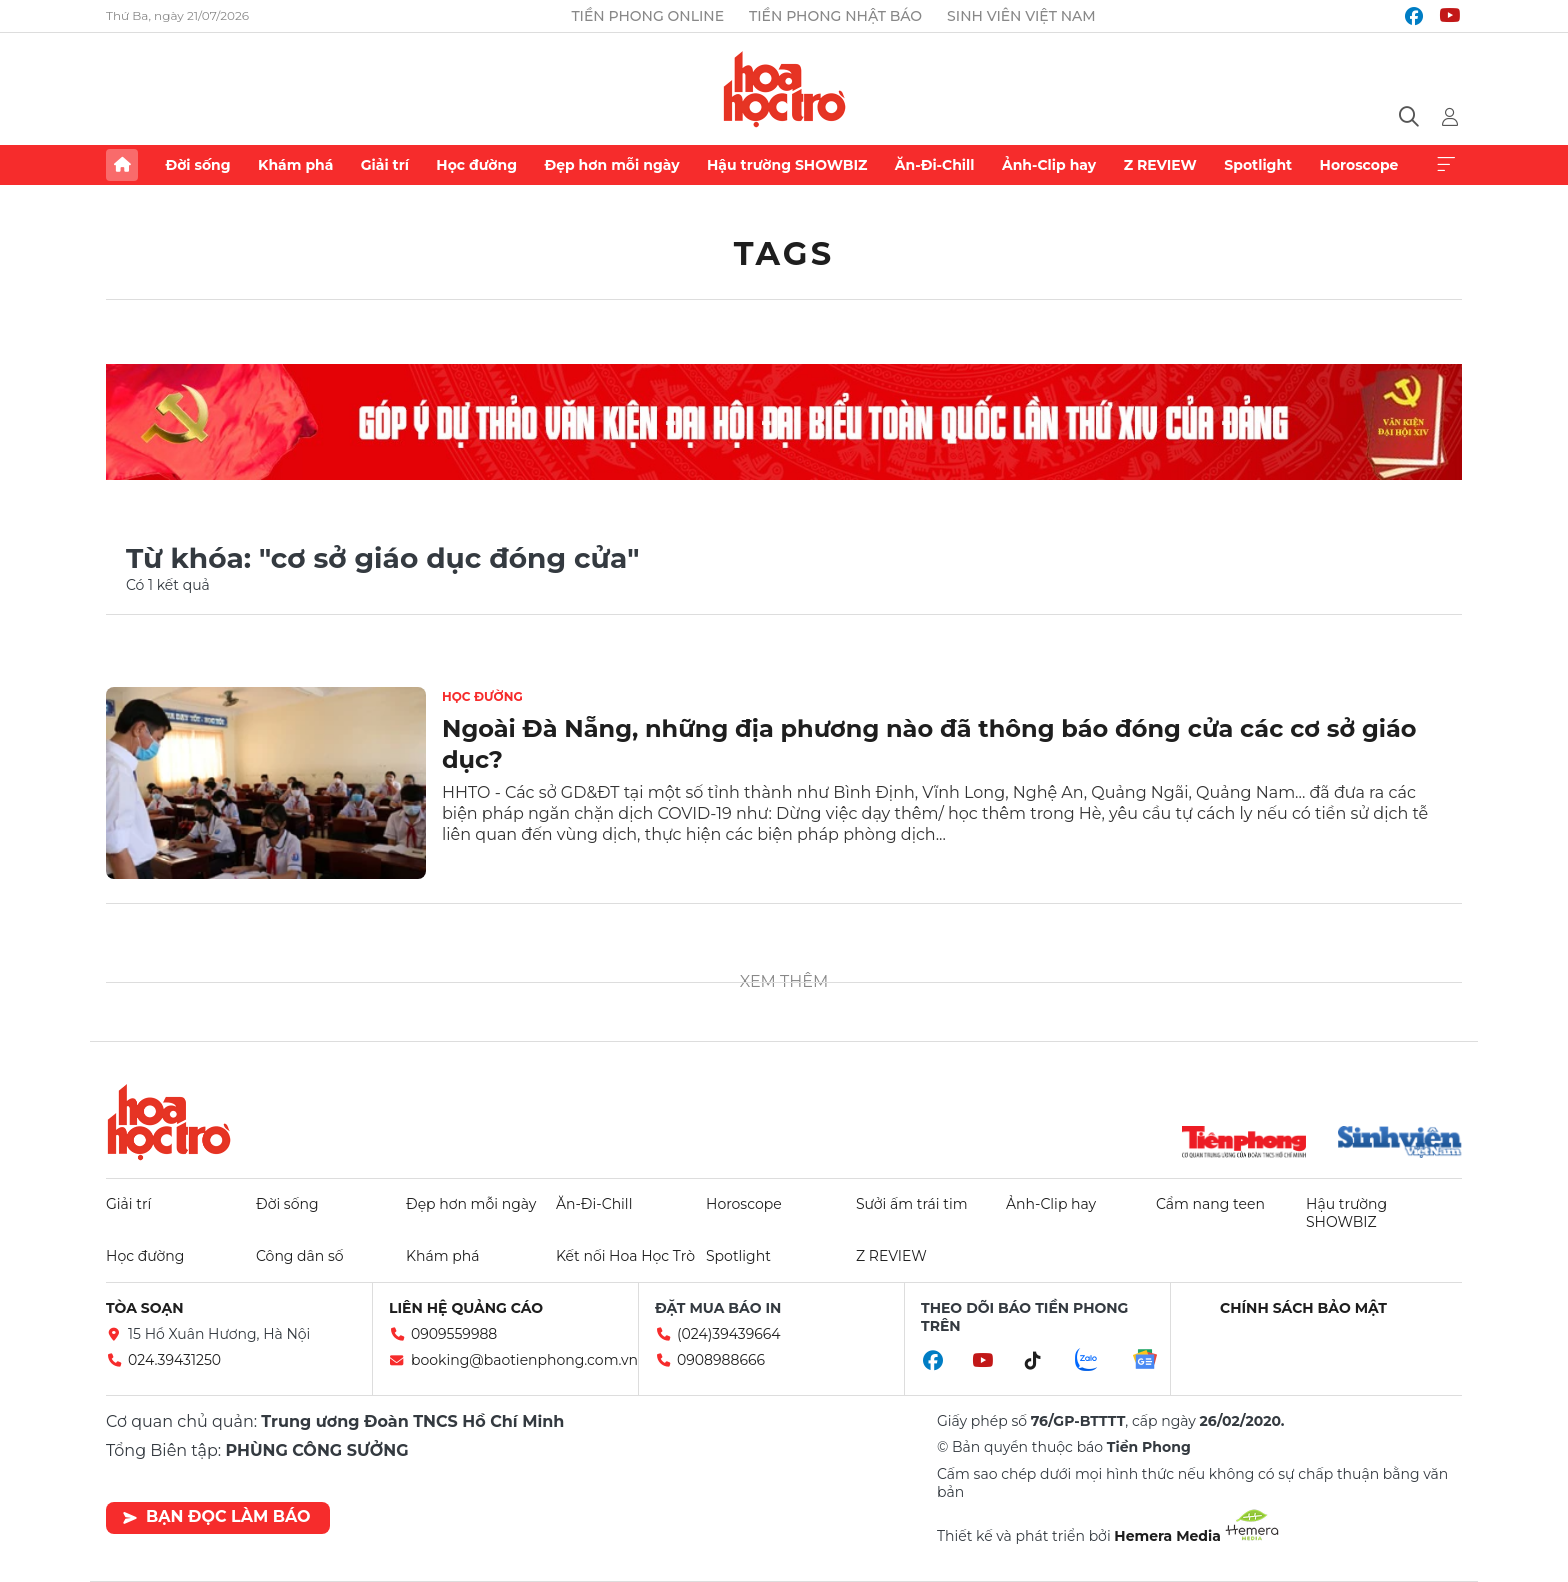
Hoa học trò (169, 1122)
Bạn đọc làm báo (216, 1516)
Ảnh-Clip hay (1049, 165)
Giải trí (385, 165)
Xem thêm (1446, 165)
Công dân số (300, 1256)
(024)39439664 (729, 1334)
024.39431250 (174, 1360)
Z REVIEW (1160, 165)
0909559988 (454, 1334)
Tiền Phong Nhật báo (835, 16)
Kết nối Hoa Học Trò (625, 1256)
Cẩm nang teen (1210, 1204)
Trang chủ (122, 165)
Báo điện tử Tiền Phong (784, 89)
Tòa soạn (145, 1308)
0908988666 (721, 1360)
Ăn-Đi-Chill (935, 165)
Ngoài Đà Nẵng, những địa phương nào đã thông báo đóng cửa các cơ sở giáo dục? (929, 744)
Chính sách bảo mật (1303, 1308)
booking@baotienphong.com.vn (524, 1360)
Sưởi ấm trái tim (912, 1204)
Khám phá (295, 165)
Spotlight (1258, 165)
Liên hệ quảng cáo (466, 1308)
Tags (784, 253)
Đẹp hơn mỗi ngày (611, 165)
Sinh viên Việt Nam (1021, 16)
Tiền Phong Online (647, 16)
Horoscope (1359, 165)
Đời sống (197, 165)
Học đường (476, 165)
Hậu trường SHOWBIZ (787, 165)
